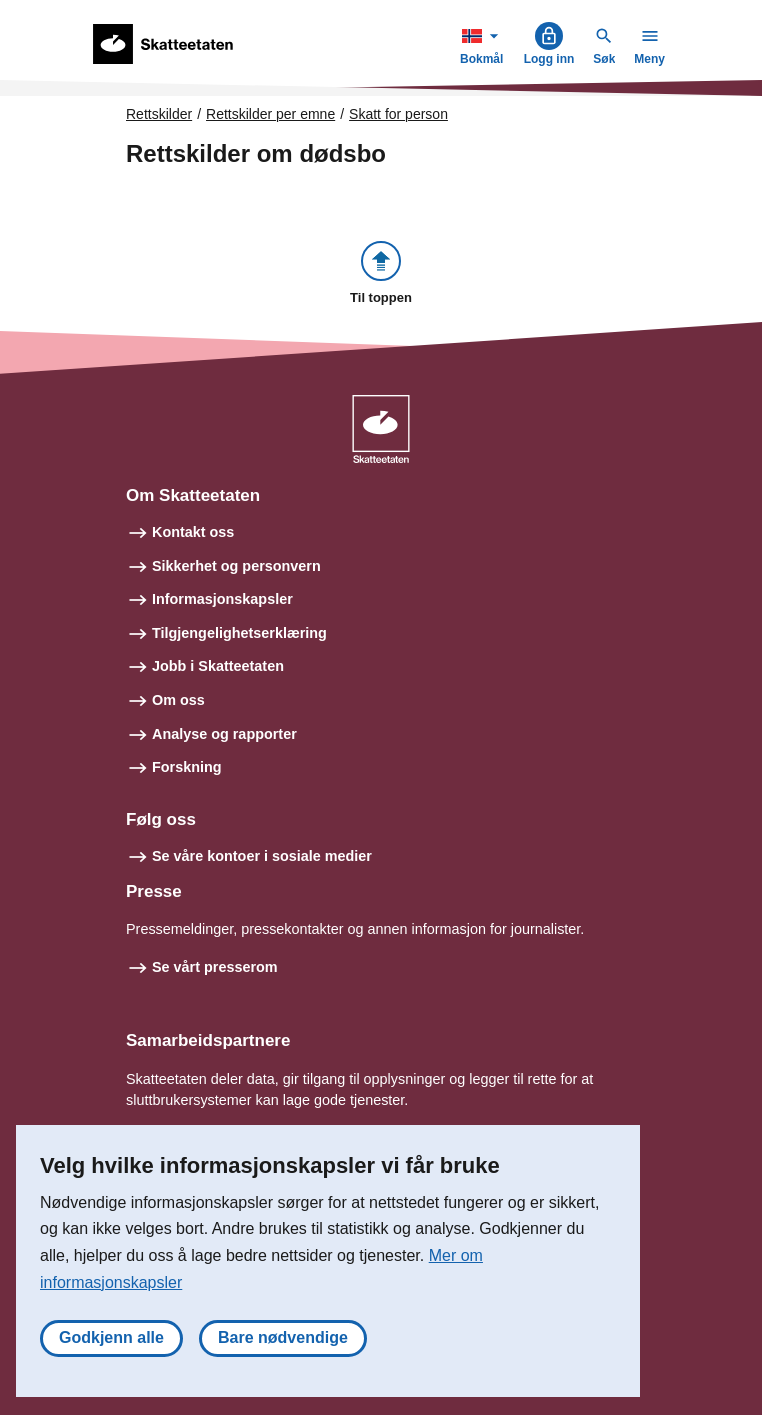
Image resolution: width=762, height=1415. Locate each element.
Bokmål (484, 43)
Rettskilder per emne (270, 114)
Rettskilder (159, 114)
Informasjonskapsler (222, 599)
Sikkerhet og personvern (236, 566)
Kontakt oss (193, 532)
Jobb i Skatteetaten (218, 666)
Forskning (187, 767)
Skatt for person (398, 114)
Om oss (178, 700)
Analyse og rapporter (224, 734)
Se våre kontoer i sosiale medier (262, 856)
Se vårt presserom (215, 967)
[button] (381, 274)
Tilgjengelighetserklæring (239, 633)
